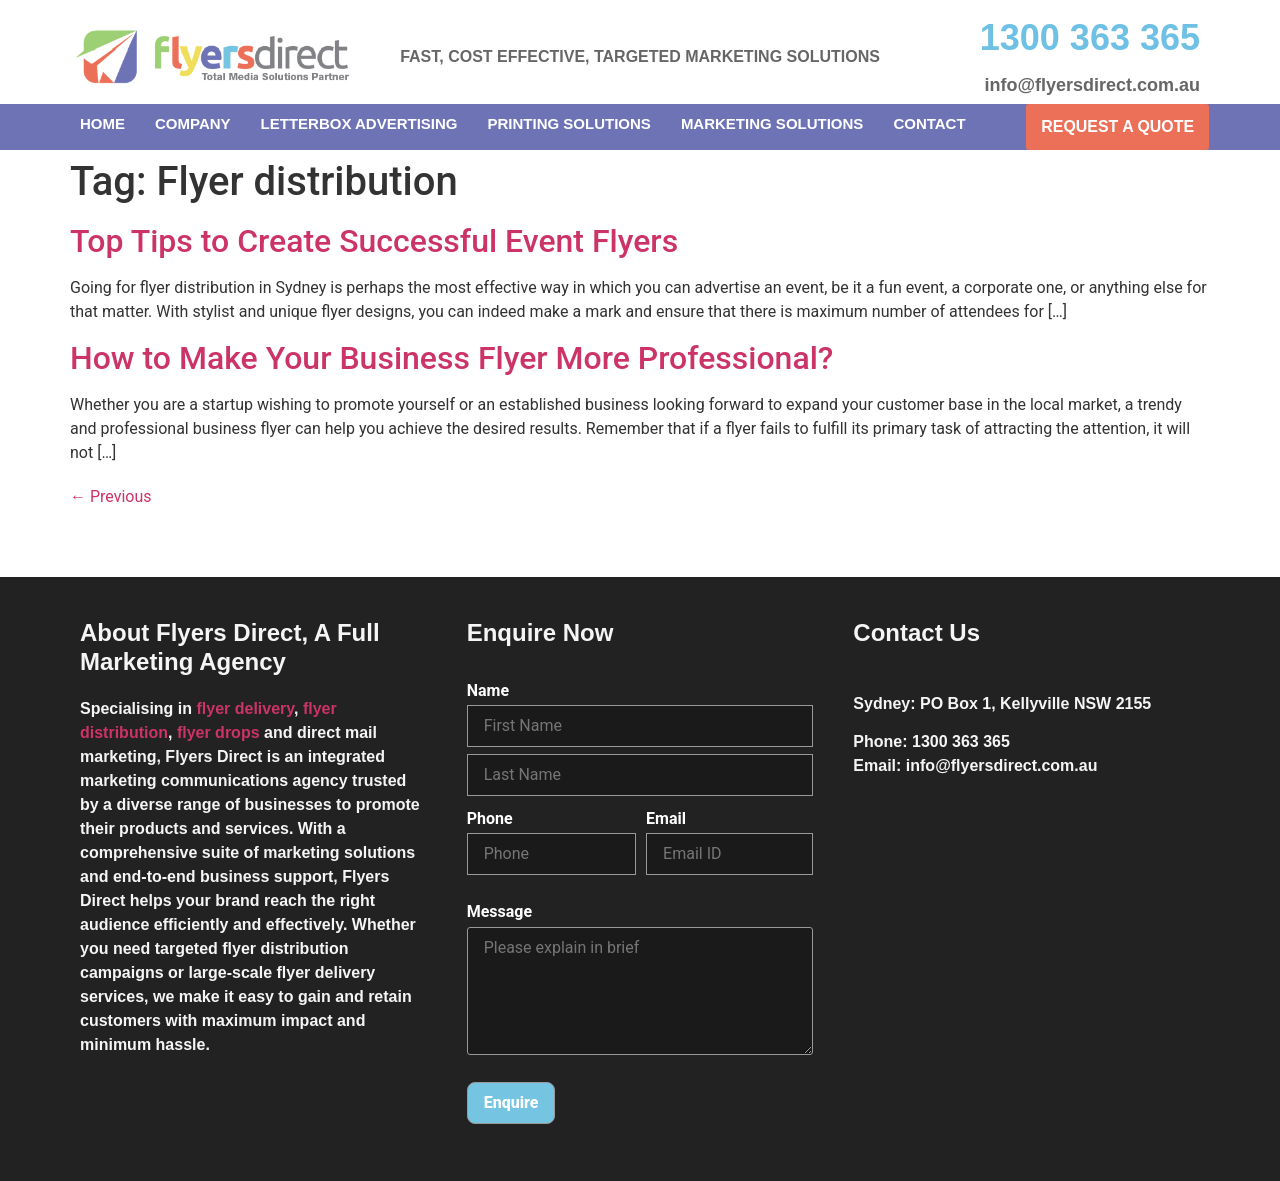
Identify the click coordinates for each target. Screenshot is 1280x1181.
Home (102, 123)
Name (488, 691)
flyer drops (218, 732)
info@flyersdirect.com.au (1092, 85)
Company (193, 123)
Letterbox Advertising (359, 123)
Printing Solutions (569, 123)
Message (499, 913)
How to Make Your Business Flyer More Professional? (451, 358)
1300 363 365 (1090, 37)
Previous (111, 496)
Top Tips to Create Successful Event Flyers (374, 241)
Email (666, 819)
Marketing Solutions (772, 123)
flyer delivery (245, 708)
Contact (929, 123)
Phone (490, 819)
